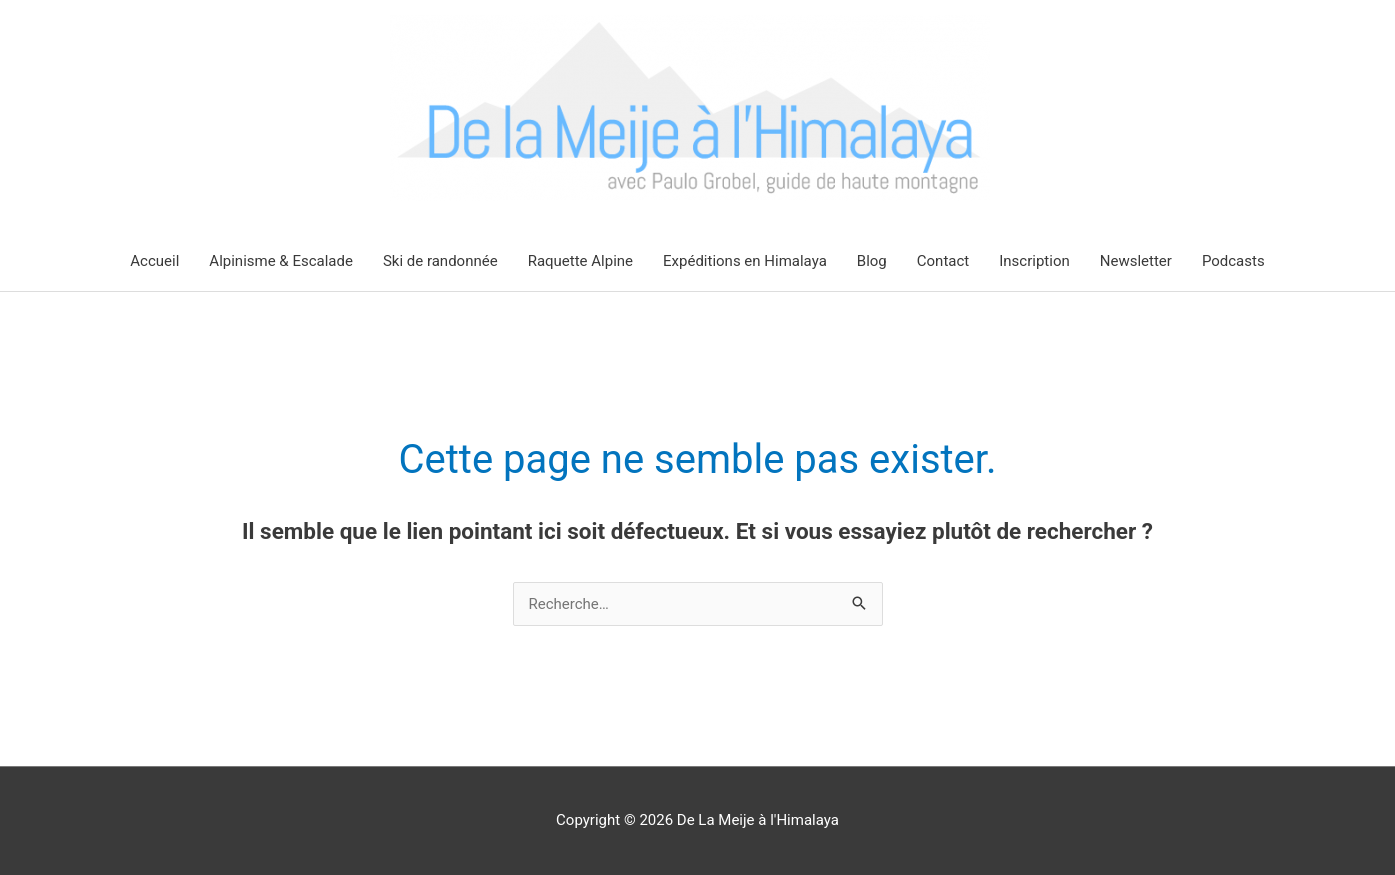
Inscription (1034, 261)
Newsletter (1136, 261)
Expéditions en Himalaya (745, 261)
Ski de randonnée (440, 261)
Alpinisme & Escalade (281, 261)
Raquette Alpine (580, 261)
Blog (872, 261)
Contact (943, 261)
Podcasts (1233, 261)
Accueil (154, 261)
